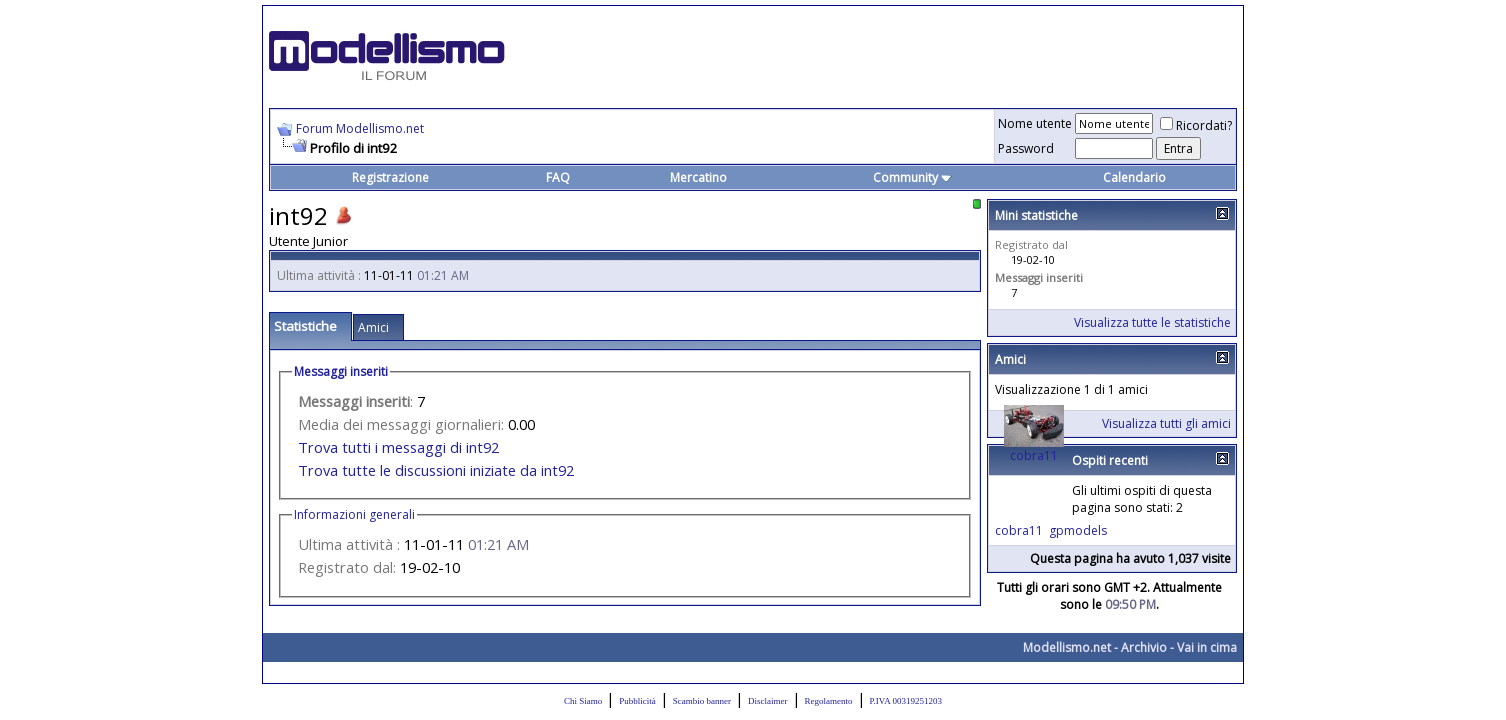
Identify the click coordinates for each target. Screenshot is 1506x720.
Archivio (1144, 647)
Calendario (1134, 177)
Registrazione (390, 177)
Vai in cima (1207, 647)
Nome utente (1035, 123)
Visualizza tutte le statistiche (1152, 322)
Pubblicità (637, 701)
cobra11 (1034, 455)
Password (1026, 148)
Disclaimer (768, 701)
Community (912, 177)
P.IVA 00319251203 (906, 701)
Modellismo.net (1067, 647)
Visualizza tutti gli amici (1166, 423)
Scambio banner (702, 701)
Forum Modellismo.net (360, 128)
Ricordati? (1196, 125)
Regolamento (829, 701)
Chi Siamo (583, 701)
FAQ (558, 177)
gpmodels (1078, 530)
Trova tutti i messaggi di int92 (398, 447)
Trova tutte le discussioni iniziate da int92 (436, 470)
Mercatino (698, 177)
